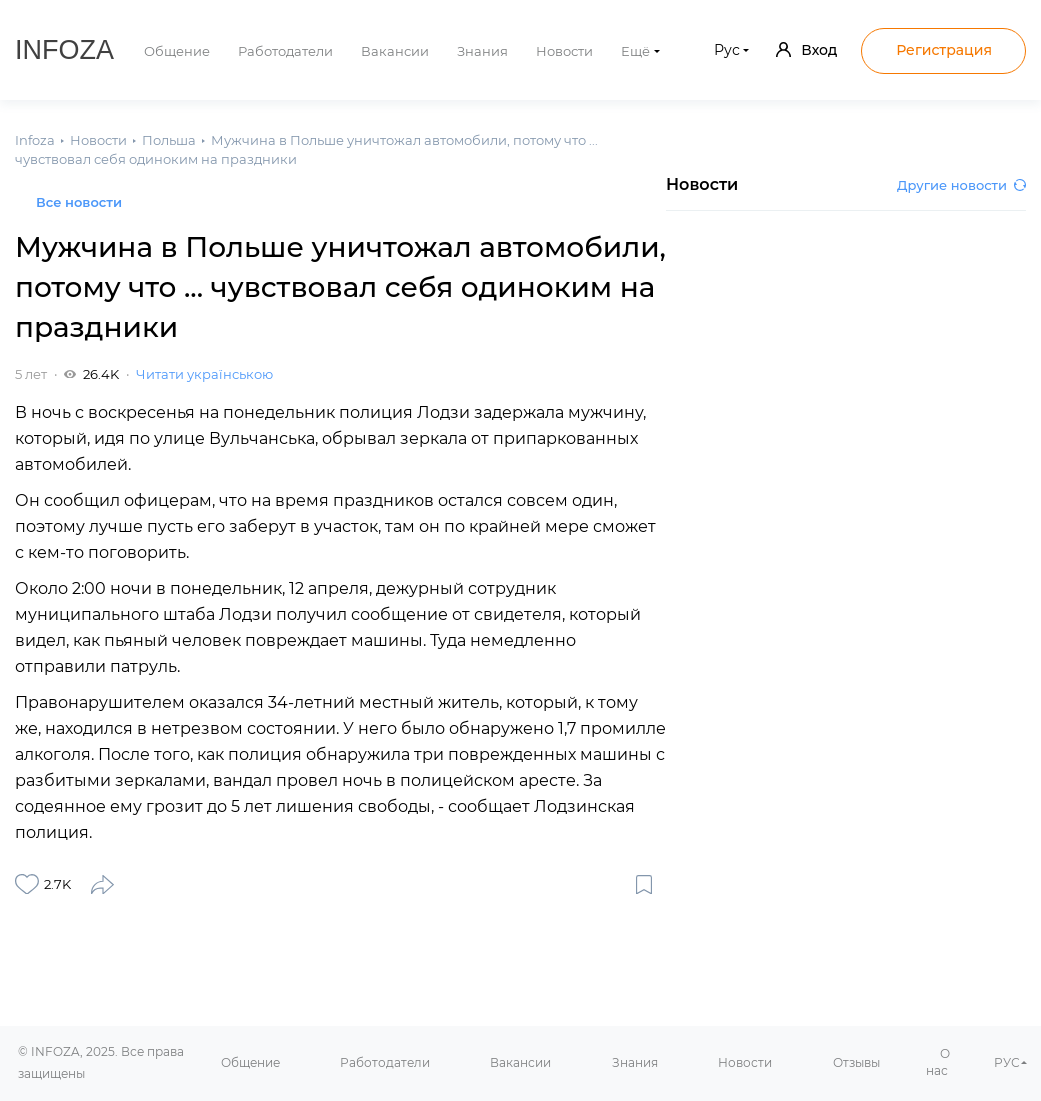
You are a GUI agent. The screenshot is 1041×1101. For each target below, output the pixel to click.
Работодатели (285, 51)
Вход (806, 50)
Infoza (64, 50)
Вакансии (395, 51)
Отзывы (856, 1062)
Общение (177, 51)
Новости (564, 51)
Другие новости (961, 185)
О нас (938, 1062)
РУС (1007, 1062)
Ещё (635, 51)
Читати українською (204, 374)
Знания (482, 51)
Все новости (79, 202)
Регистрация (944, 50)
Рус (727, 50)
